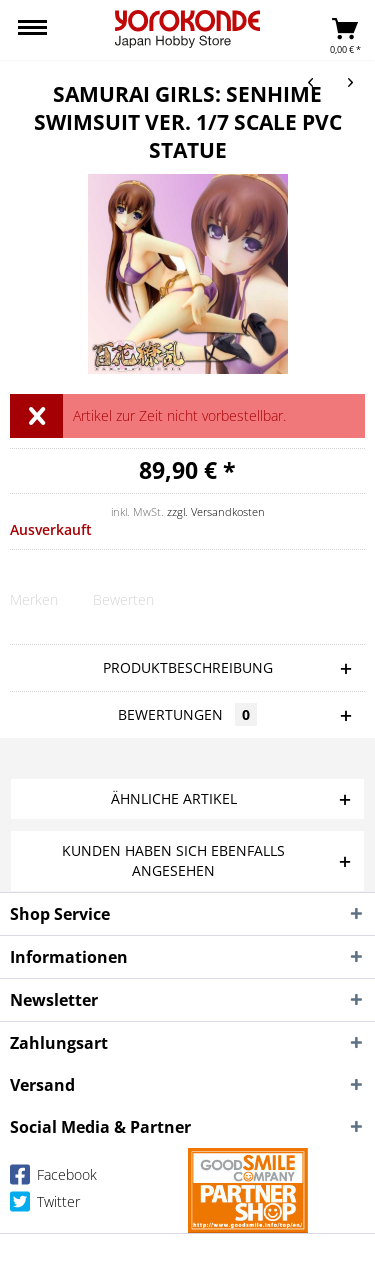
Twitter (45, 1205)
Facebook (53, 1178)
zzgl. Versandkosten (216, 511)
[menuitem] (32, 30)
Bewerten (123, 599)
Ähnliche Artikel (174, 798)
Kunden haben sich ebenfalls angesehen (173, 860)
